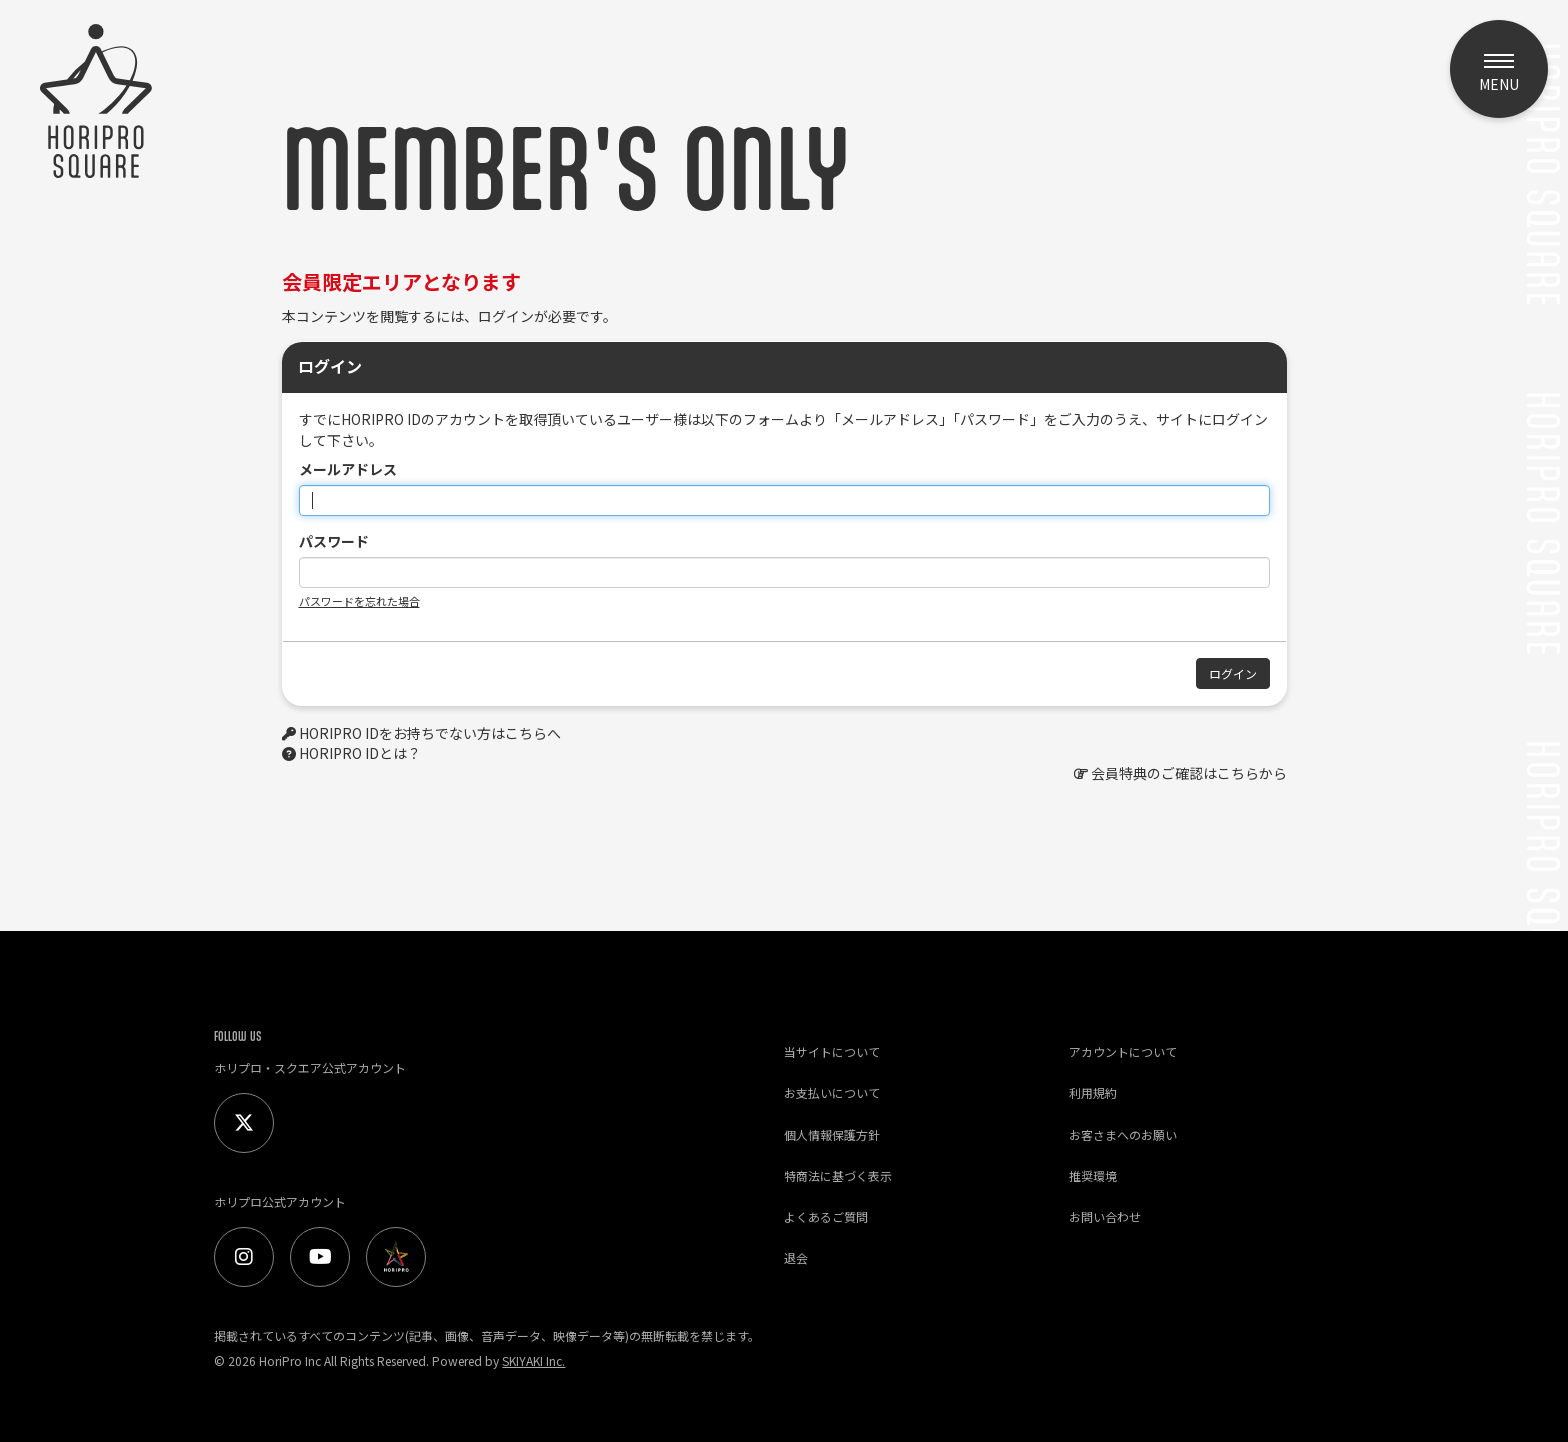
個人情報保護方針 (832, 1134)
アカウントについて (1123, 1051)
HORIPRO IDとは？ (360, 753)
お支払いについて (832, 1092)
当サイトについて (832, 1051)
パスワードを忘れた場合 (359, 601)
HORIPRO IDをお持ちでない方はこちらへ (430, 733)
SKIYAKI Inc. (533, 1360)
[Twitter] (244, 1123)
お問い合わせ (1105, 1216)
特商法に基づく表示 (838, 1175)
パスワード (334, 541)
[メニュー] (1499, 69)
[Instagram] (244, 1257)
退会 (796, 1257)
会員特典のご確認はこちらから (1189, 773)
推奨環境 (1093, 1175)
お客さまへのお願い (1123, 1134)
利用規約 (1093, 1092)
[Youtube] (320, 1257)
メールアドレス (348, 469)
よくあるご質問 (826, 1216)
